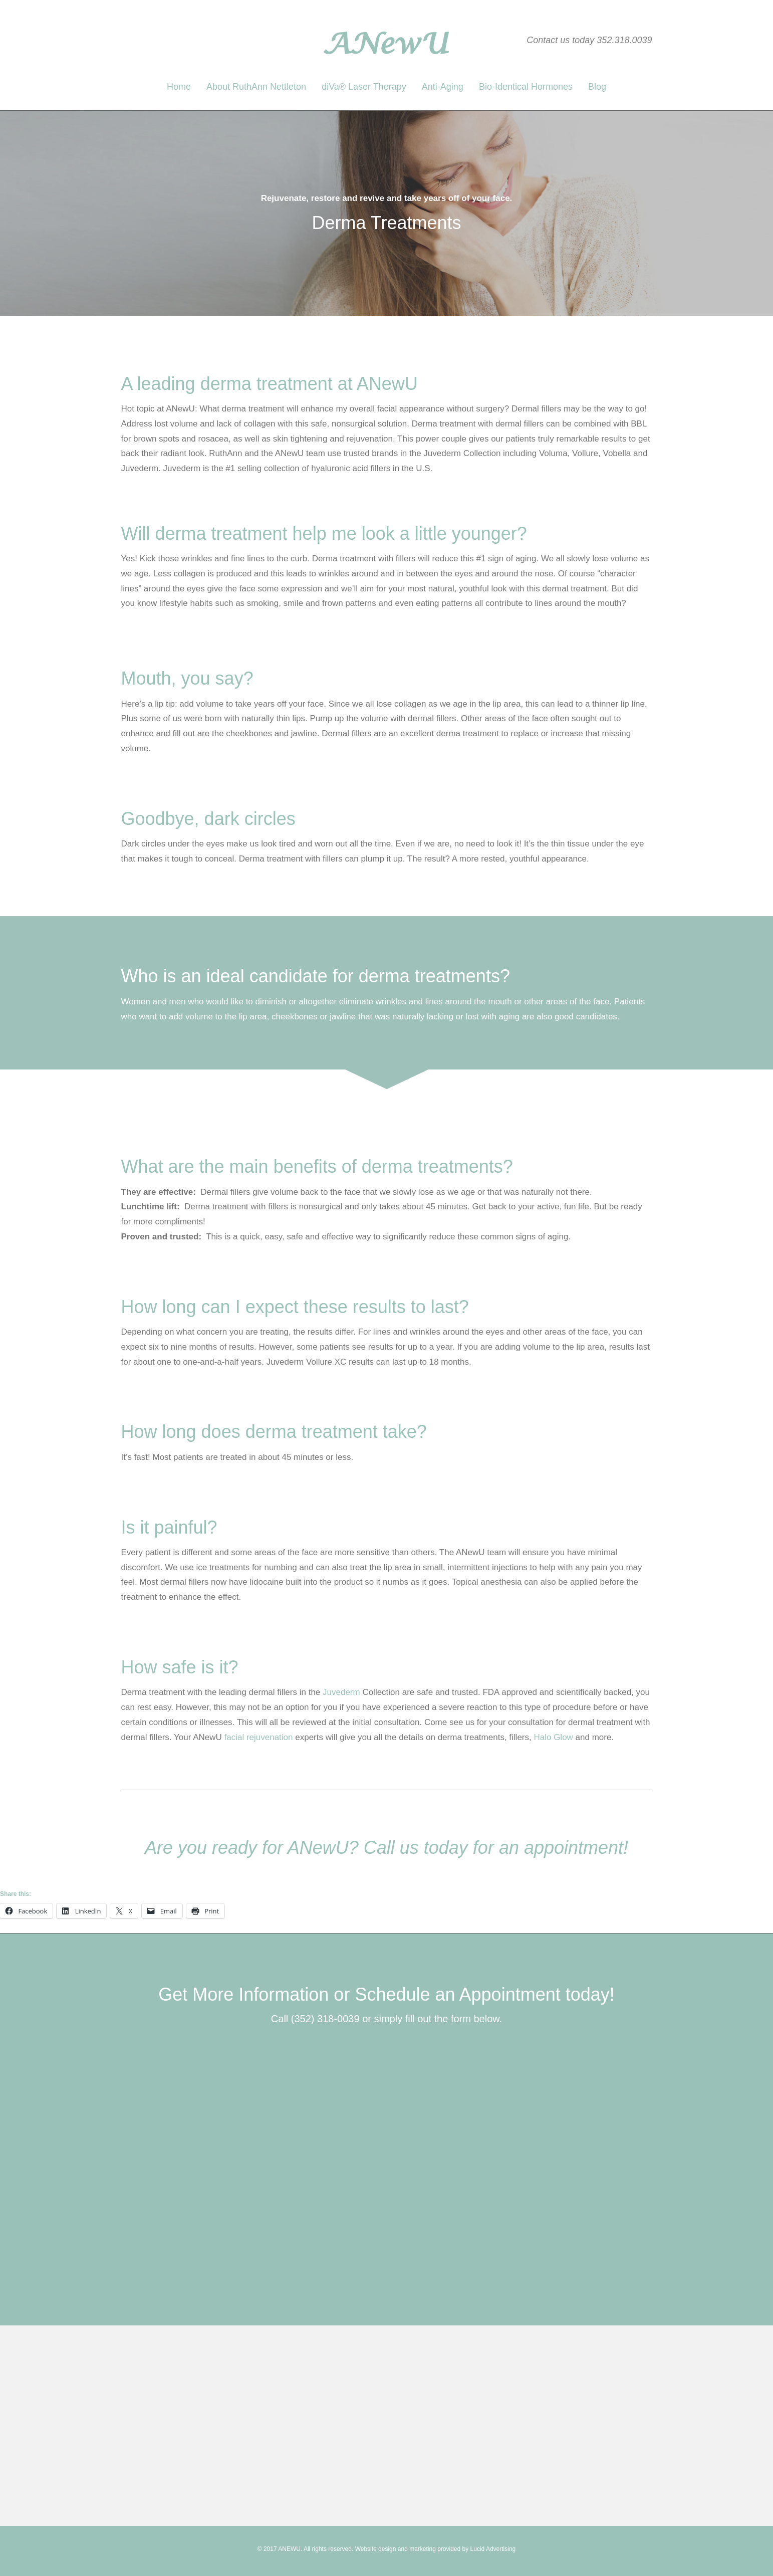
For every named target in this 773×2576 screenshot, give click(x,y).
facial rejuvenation (258, 1737)
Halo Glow (553, 1737)
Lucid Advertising (493, 2548)
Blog (597, 87)
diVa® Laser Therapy (364, 87)
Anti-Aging (442, 87)
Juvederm (341, 1692)
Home (179, 87)
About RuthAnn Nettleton (256, 87)
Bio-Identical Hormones (526, 87)
